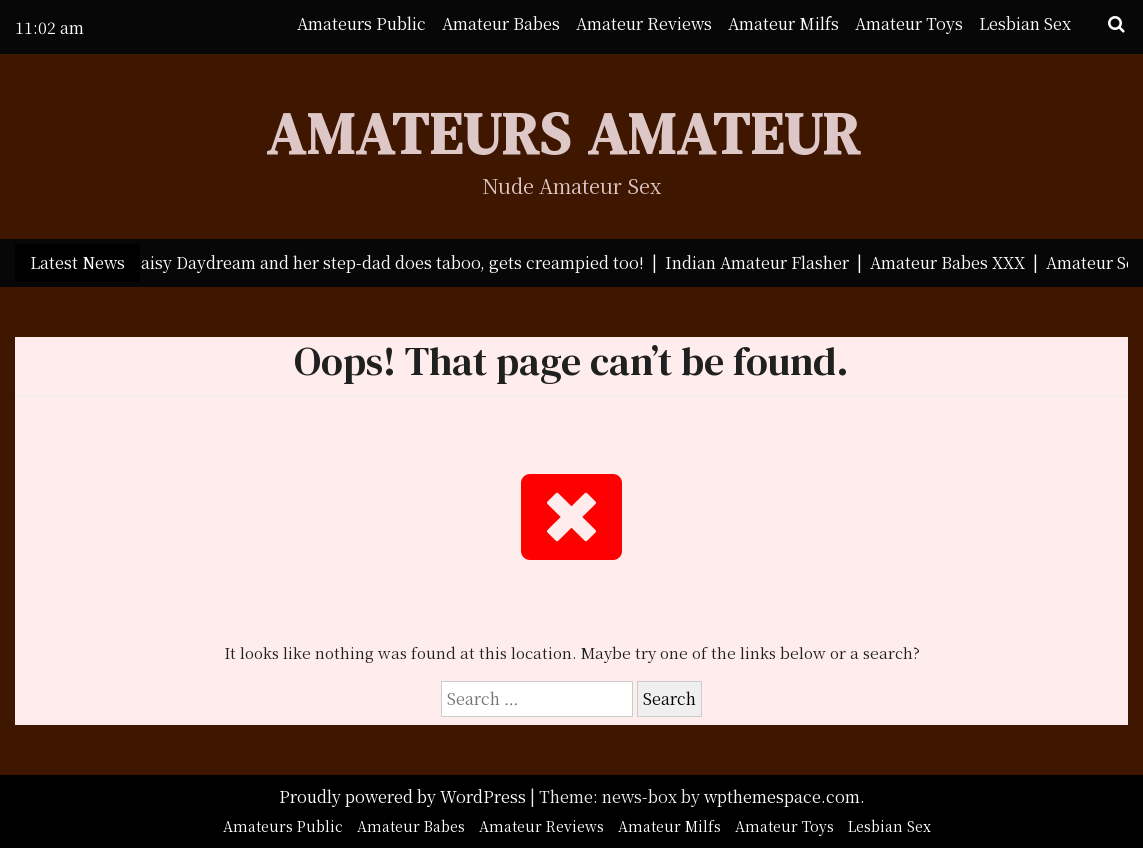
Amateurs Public (361, 23)
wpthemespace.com (782, 796)
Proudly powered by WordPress (404, 796)
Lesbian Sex (1025, 23)
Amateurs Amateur (563, 133)
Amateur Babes (501, 23)
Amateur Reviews (644, 23)
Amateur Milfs (783, 23)
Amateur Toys (909, 23)
